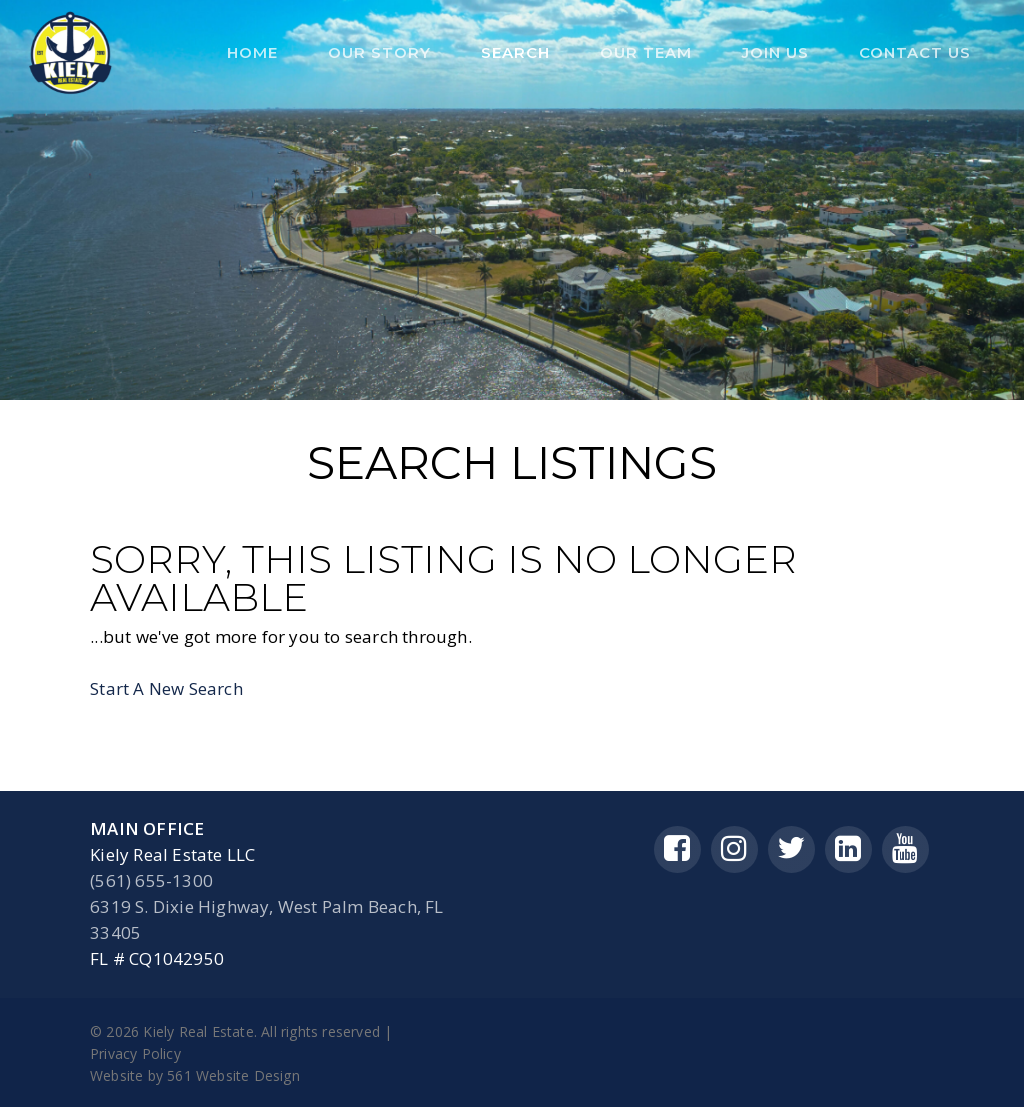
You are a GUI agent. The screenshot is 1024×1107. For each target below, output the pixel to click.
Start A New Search (166, 688)
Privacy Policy (135, 1053)
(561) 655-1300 (151, 880)
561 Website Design (233, 1075)
